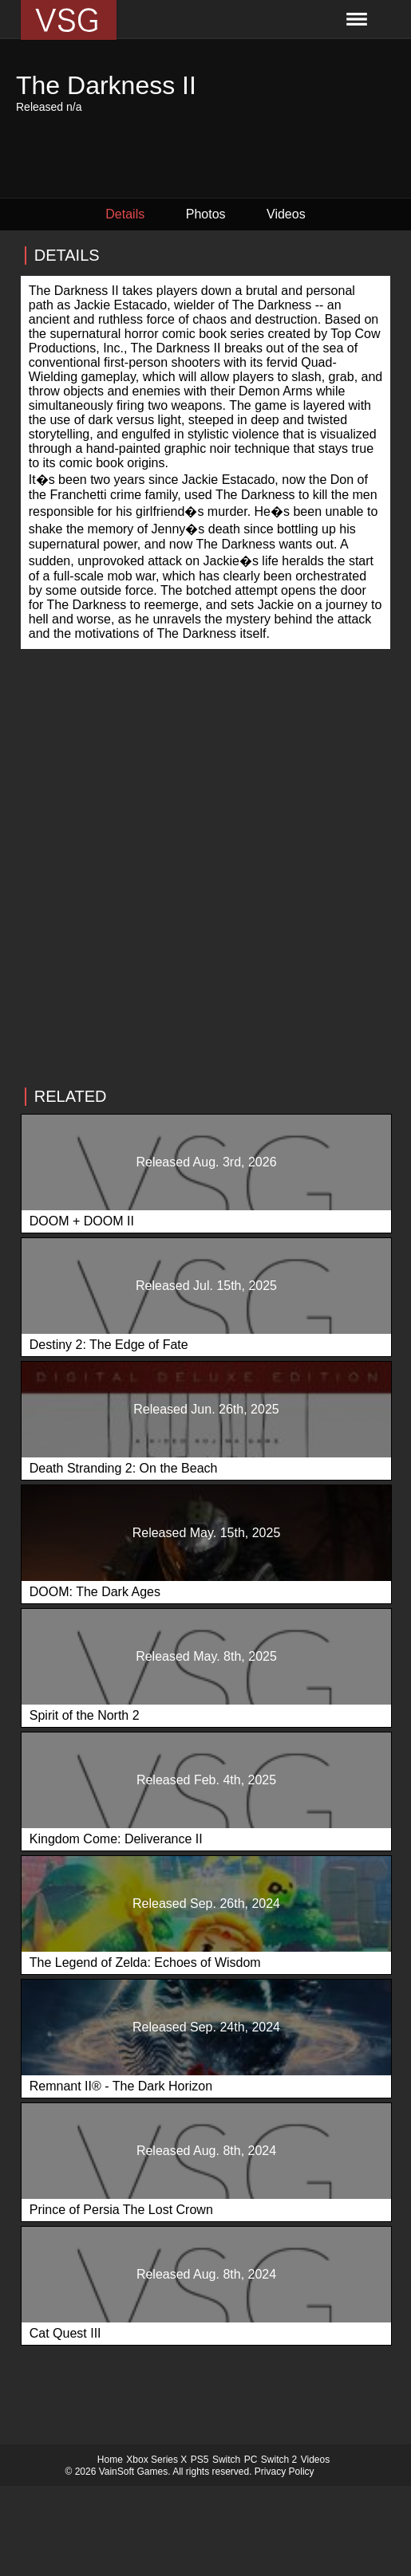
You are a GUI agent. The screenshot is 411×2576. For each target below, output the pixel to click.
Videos (286, 214)
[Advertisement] (206, 927)
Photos (206, 214)
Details (124, 214)
